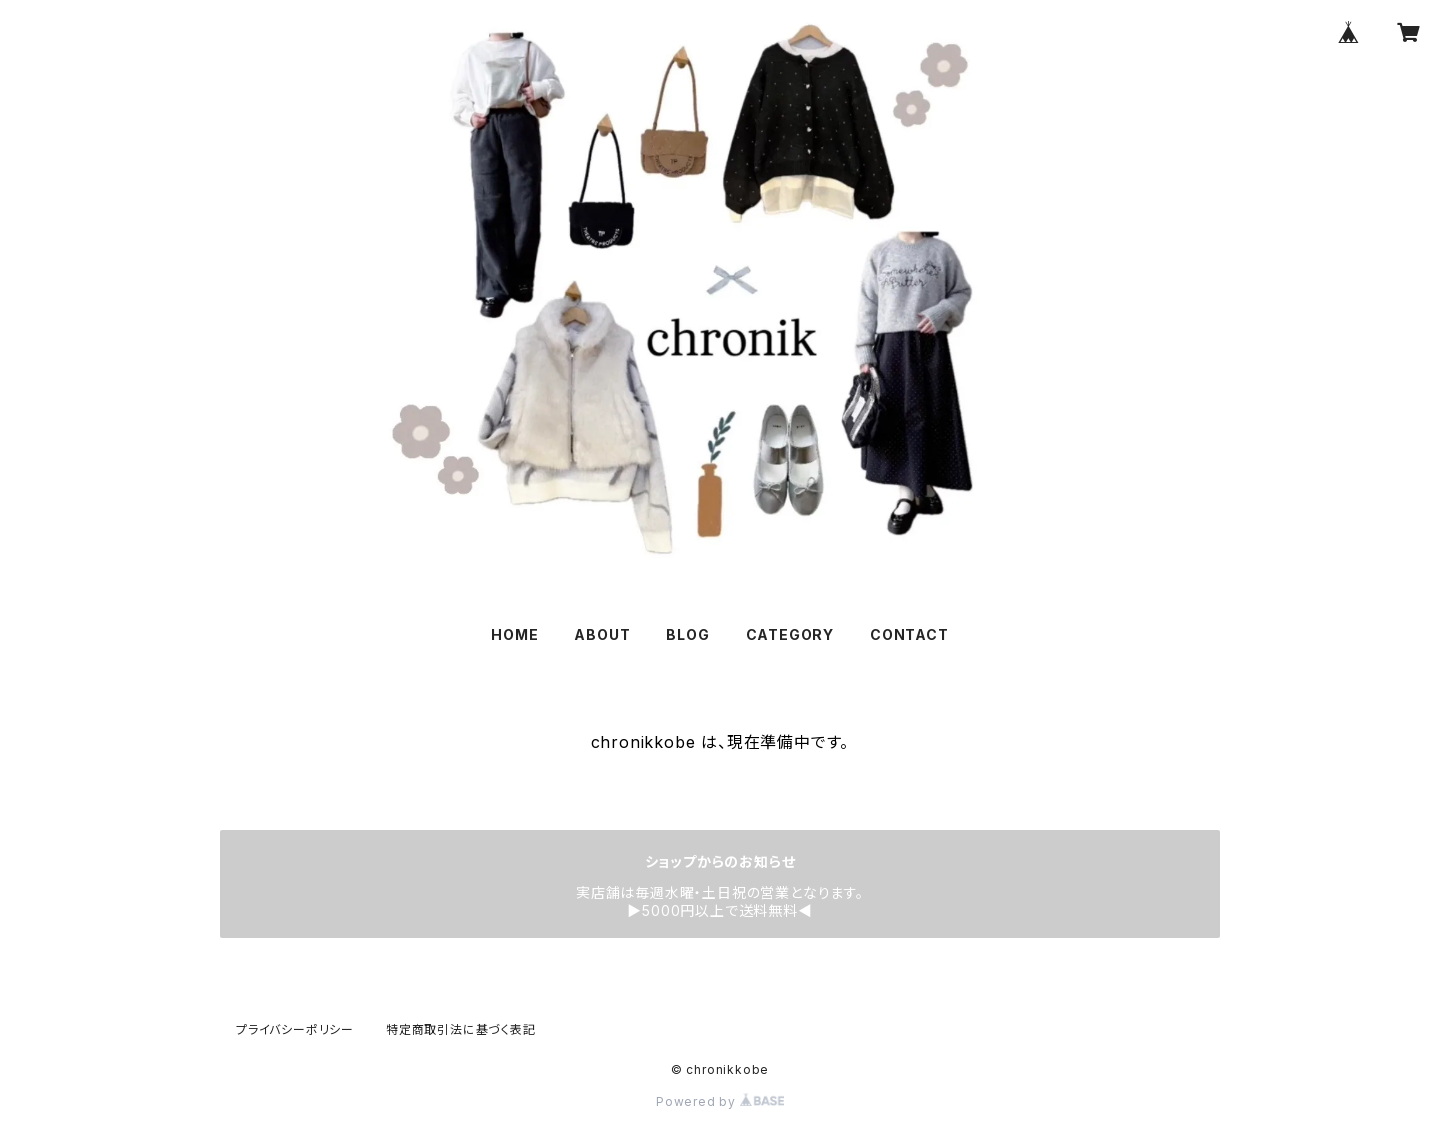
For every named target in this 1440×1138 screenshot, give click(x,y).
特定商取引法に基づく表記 (461, 1029)
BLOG (687, 634)
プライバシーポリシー (295, 1029)
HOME (514, 634)
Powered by (720, 1101)
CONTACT (909, 634)
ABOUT (602, 634)
